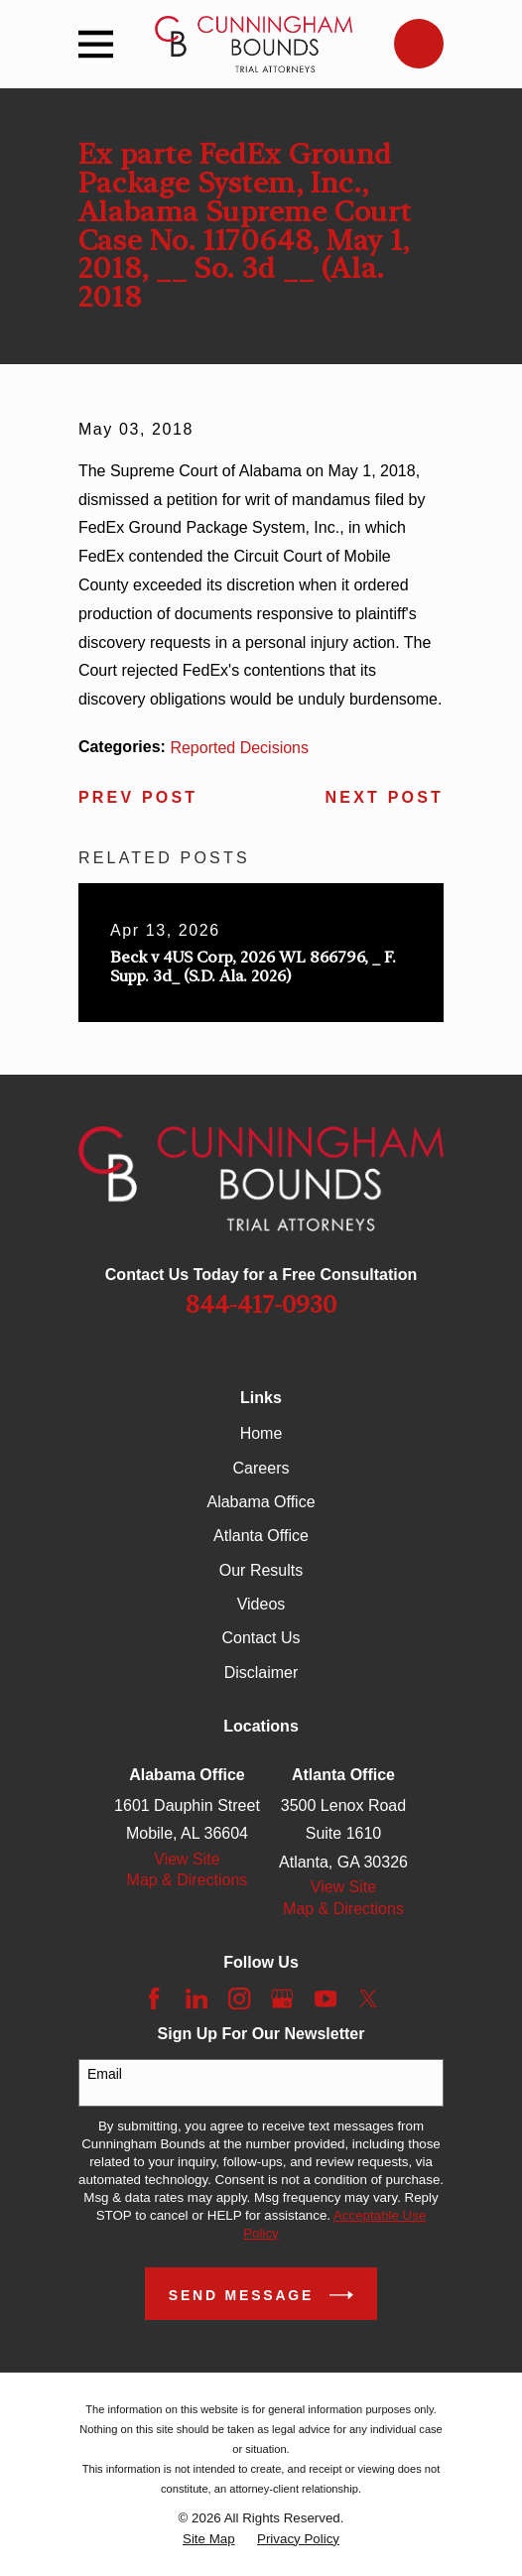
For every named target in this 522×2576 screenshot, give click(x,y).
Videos (261, 1604)
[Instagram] (239, 1998)
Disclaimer (261, 1672)
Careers (261, 1468)
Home (261, 1433)
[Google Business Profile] (282, 1998)
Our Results (261, 1570)
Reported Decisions (239, 747)
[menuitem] (209, 2539)
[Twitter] (368, 1998)
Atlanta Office (261, 1535)
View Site (186, 1859)
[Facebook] (154, 1998)
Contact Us (260, 1637)
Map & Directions (187, 1879)
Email (104, 2074)
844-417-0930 (261, 1305)
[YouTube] (325, 1998)
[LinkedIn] (196, 1998)
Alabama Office (260, 1501)
